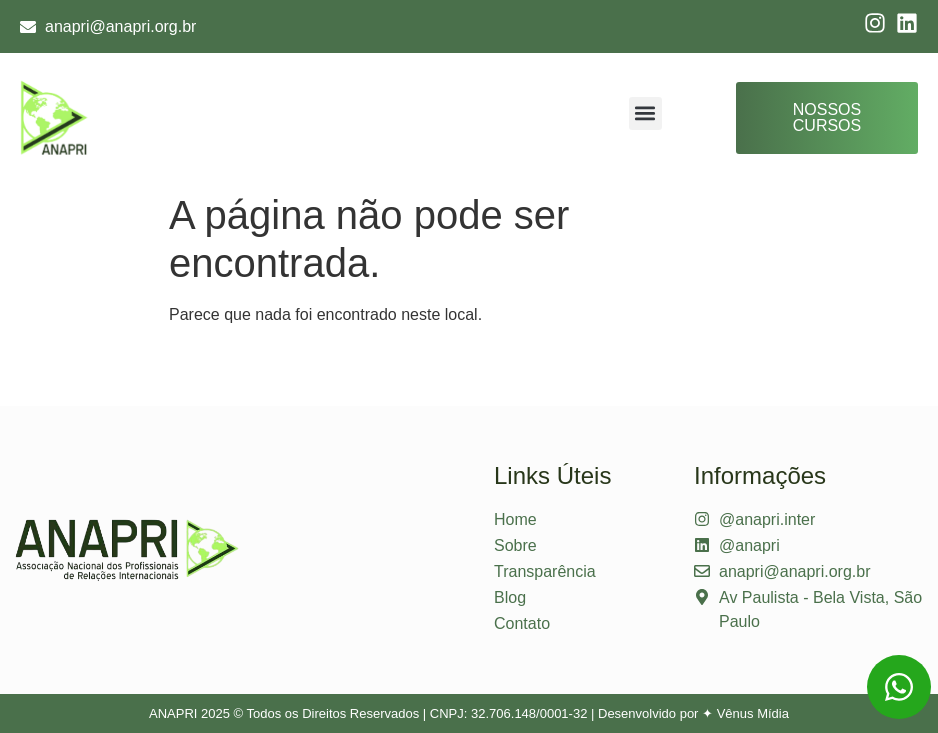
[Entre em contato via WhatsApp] (899, 687)
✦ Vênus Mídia (745, 713)
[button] (645, 113)
